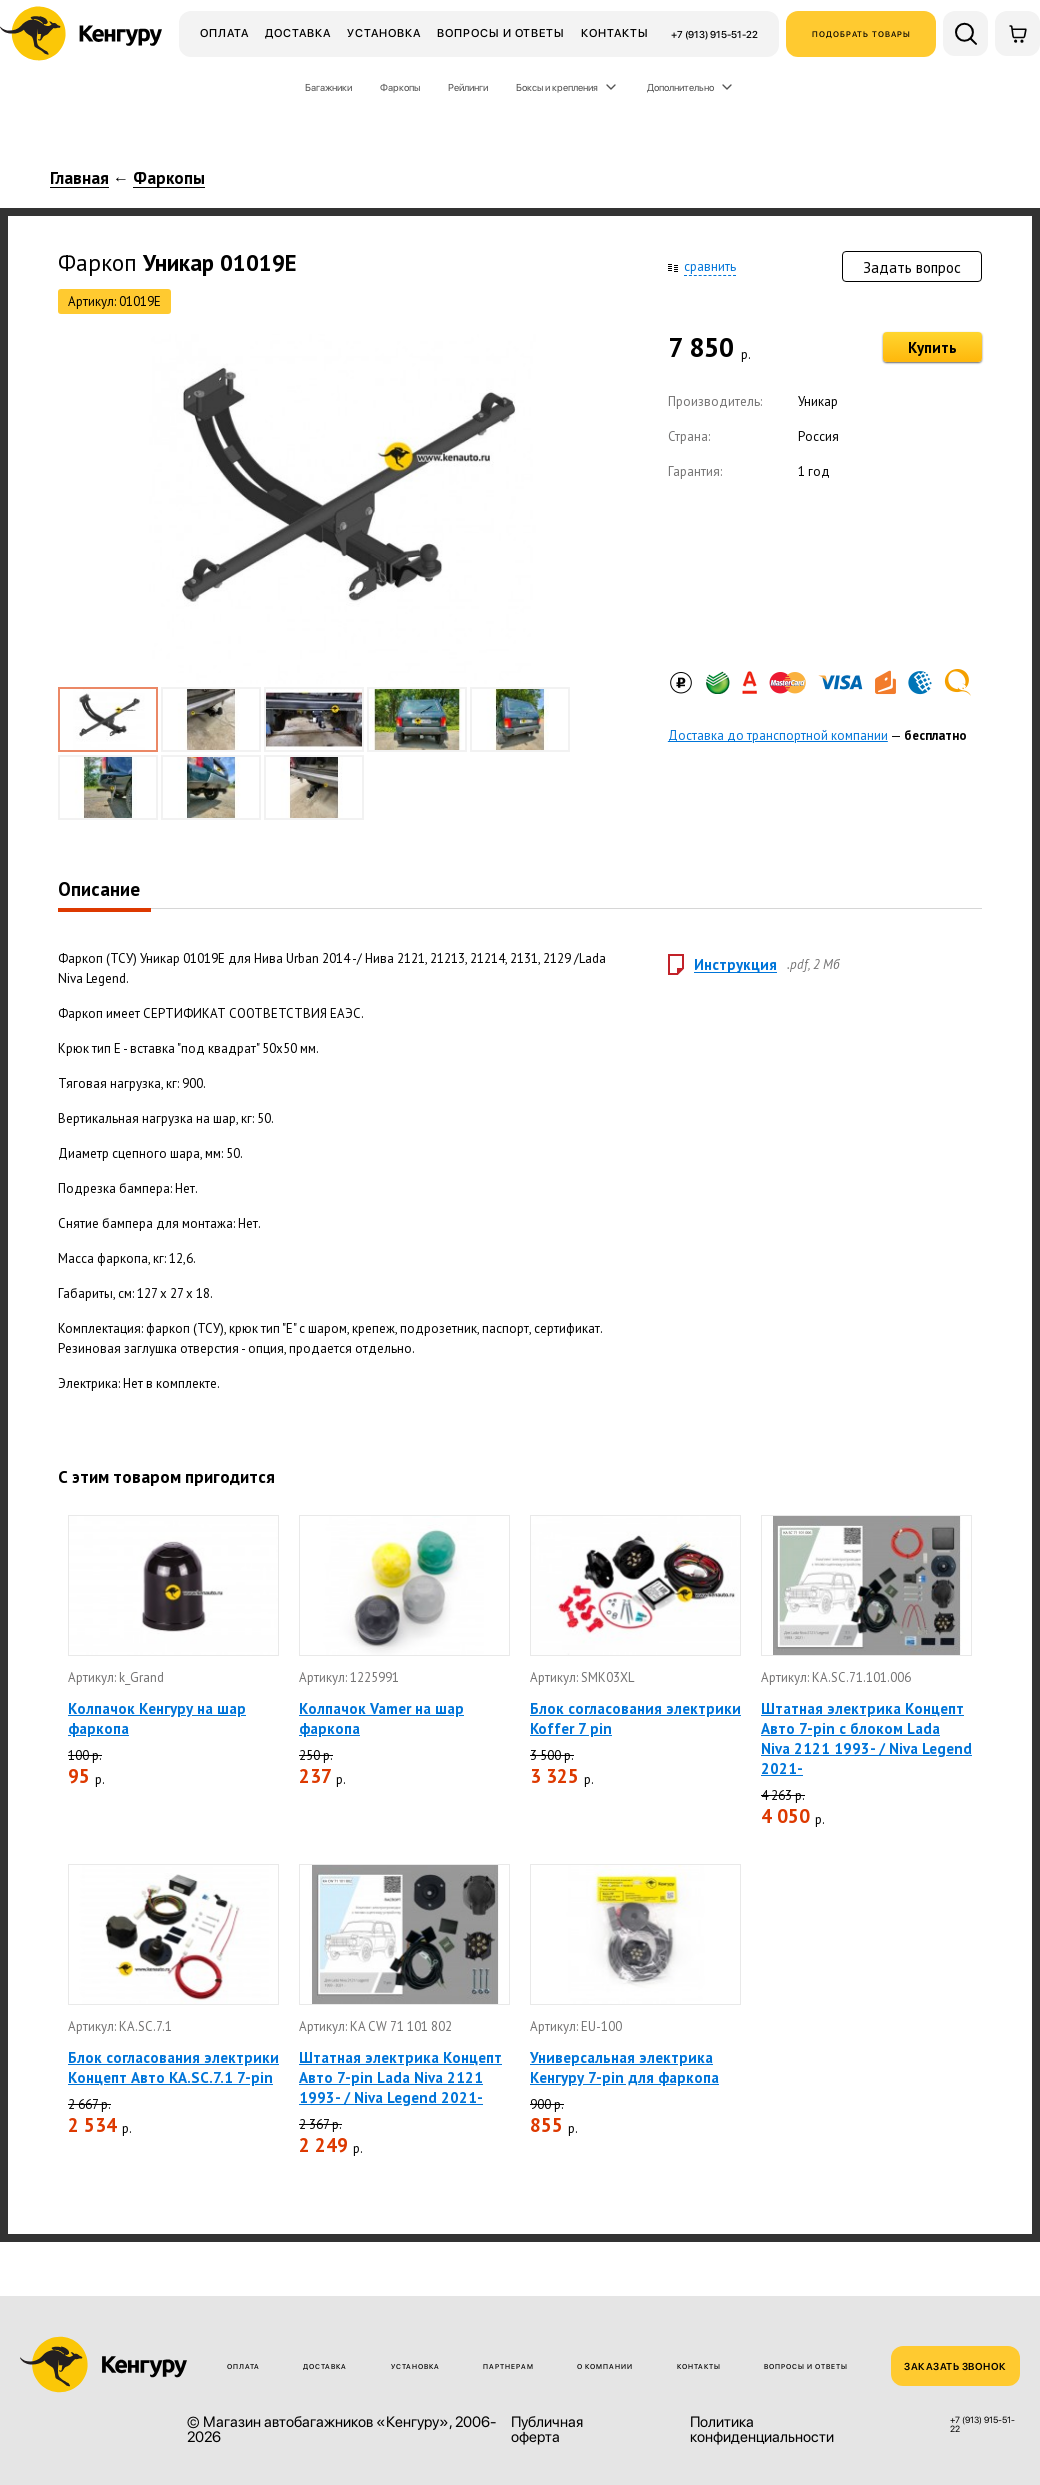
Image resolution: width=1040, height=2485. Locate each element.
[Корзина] (1017, 33)
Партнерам (508, 2366)
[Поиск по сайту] (965, 33)
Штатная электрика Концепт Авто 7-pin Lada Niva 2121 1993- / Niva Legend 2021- (400, 2077)
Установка (384, 33)
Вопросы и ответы (501, 33)
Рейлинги (468, 87)
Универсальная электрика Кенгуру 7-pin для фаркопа (624, 2067)
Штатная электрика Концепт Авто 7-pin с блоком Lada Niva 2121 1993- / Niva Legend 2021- (866, 1738)
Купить (932, 347)
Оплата (224, 33)
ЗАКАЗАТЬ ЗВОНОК (955, 2366)
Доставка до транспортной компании (778, 735)
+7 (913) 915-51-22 (714, 34)
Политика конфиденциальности (762, 2430)
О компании (605, 2366)
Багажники (328, 87)
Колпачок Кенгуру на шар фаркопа (157, 1718)
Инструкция (735, 965)
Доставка (298, 33)
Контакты (615, 33)
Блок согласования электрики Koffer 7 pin (635, 1718)
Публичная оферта (547, 2430)
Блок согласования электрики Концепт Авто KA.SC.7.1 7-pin (173, 2067)
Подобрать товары (861, 34)
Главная (79, 179)
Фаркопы (400, 87)
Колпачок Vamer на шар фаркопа (381, 1718)
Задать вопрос (912, 267)
